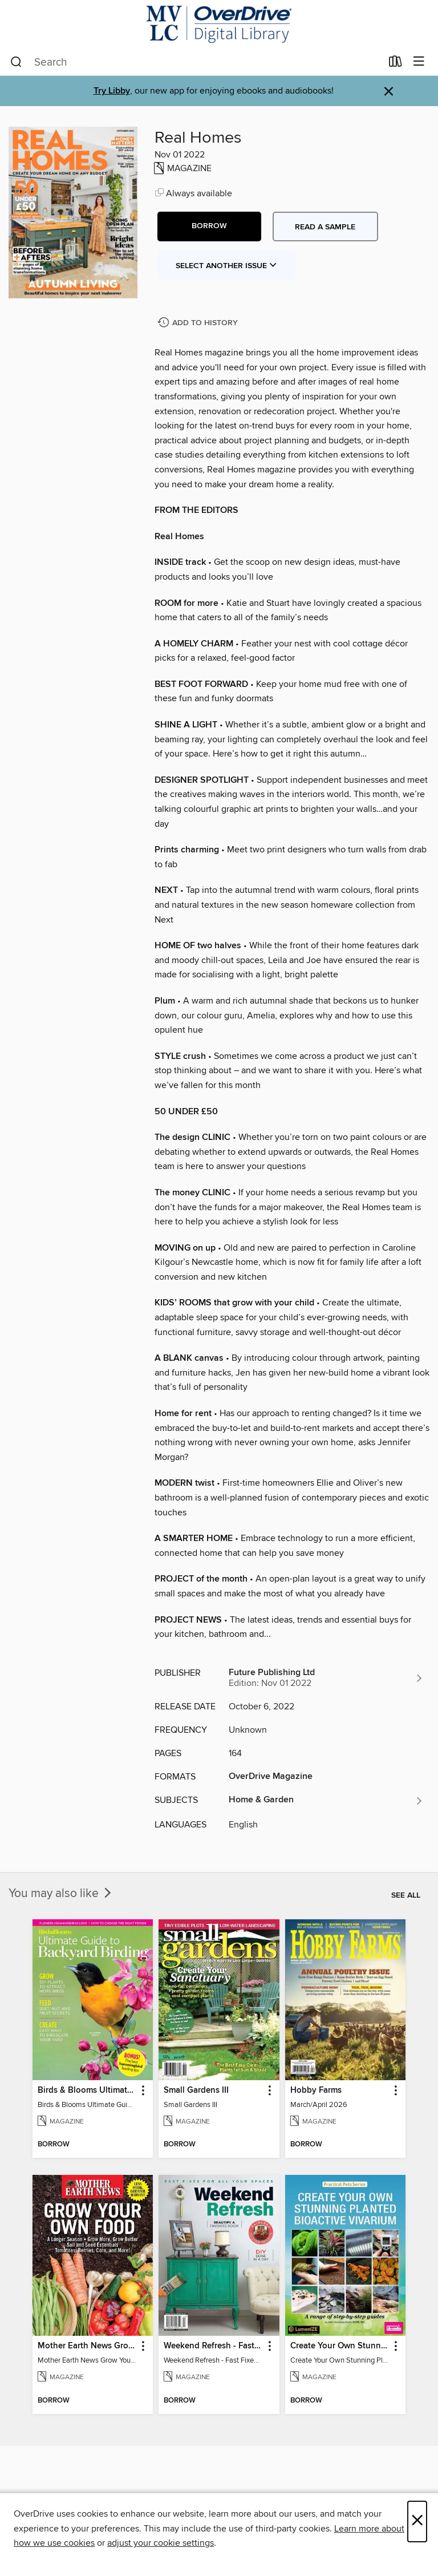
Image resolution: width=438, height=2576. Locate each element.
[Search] (16, 62)
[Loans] (395, 64)
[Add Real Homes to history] (199, 323)
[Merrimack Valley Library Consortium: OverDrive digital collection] (219, 24)
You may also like (61, 1893)
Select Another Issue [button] (226, 266)
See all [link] (405, 1895)
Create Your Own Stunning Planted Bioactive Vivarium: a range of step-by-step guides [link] (340, 2346)
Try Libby (112, 91)
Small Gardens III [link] (196, 2090)
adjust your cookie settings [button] (160, 2543)
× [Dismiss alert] (389, 91)
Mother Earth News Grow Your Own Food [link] (87, 2346)
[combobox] (196, 62)
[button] (209, 226)
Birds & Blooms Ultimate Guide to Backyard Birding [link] (87, 2090)
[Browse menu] (418, 62)
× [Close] (417, 2521)
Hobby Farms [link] (316, 2090)
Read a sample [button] (325, 227)
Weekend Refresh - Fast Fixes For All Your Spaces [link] (213, 2346)
